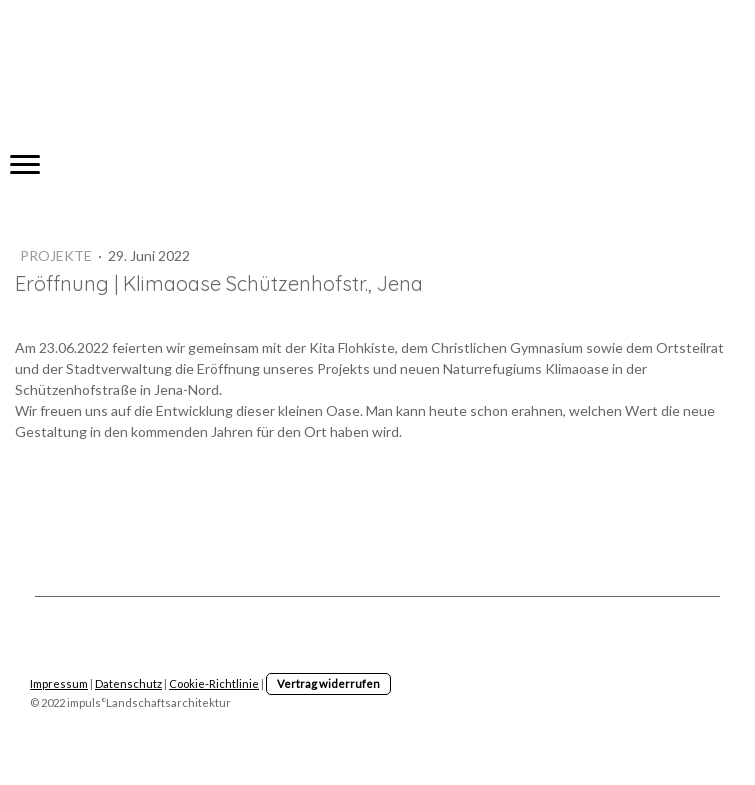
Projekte (57, 255)
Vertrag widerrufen (328, 683)
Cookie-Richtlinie (214, 683)
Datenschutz (128, 683)
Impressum (59, 683)
